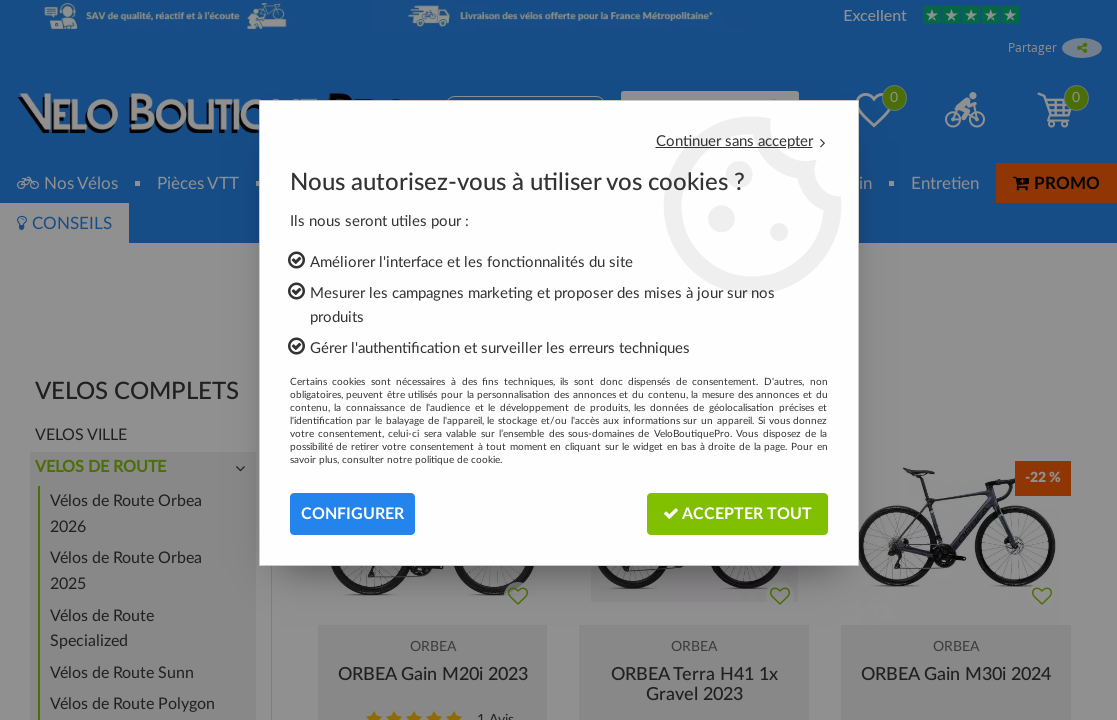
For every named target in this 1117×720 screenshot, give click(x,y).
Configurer (352, 514)
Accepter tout (737, 513)
